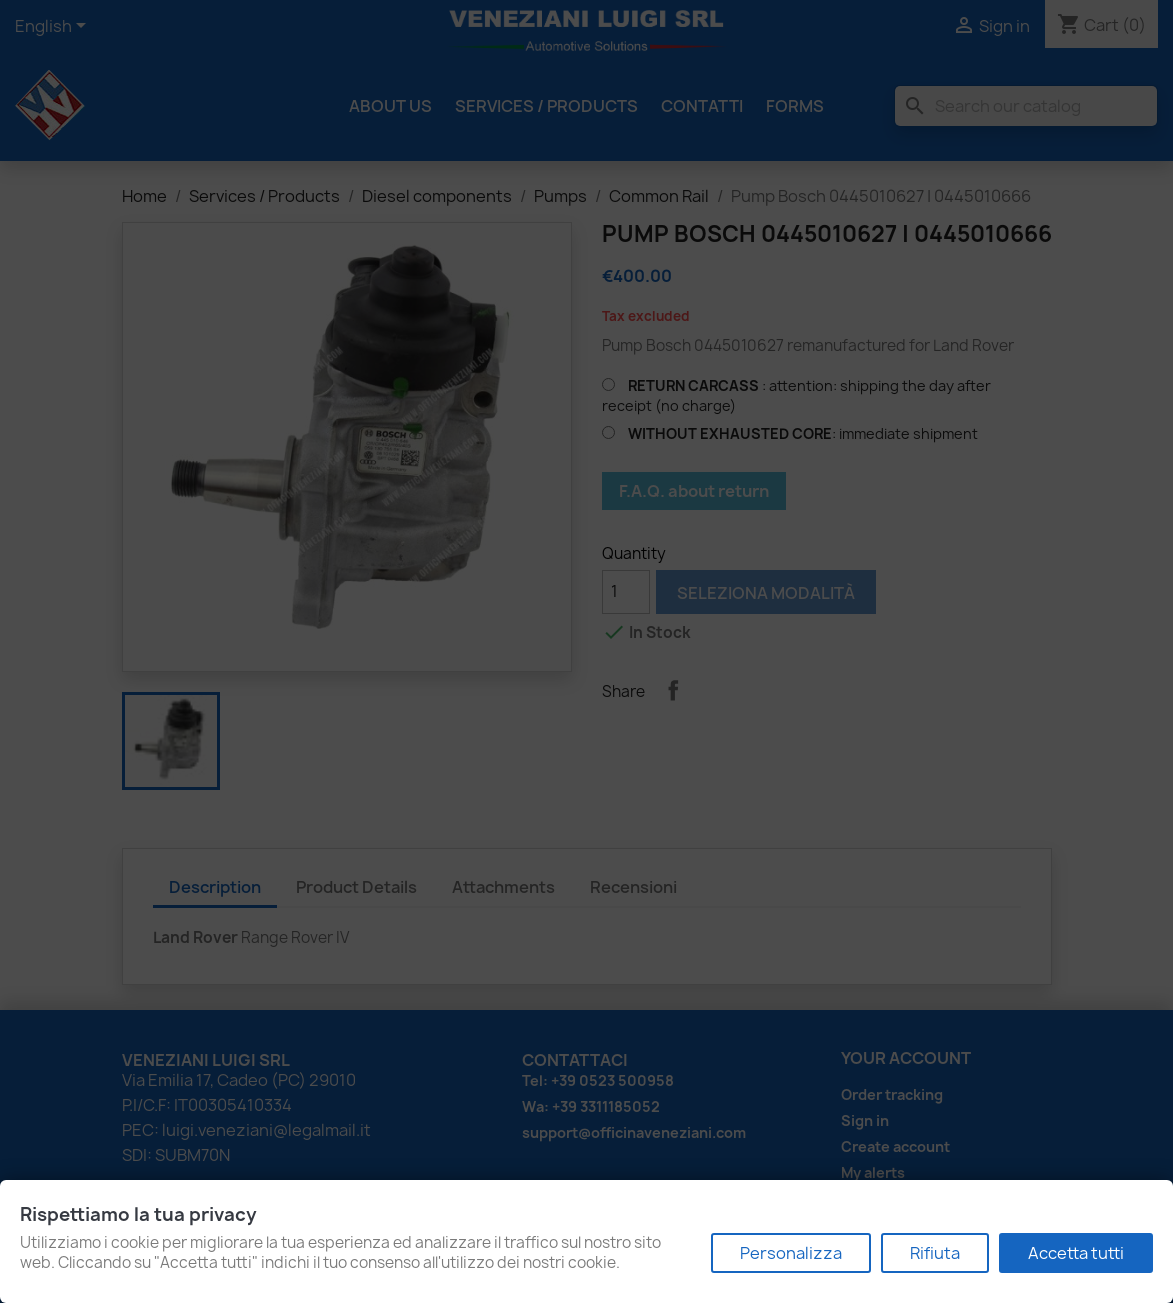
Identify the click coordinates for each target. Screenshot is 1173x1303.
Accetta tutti (1076, 1253)
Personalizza (791, 1253)
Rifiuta (935, 1253)
